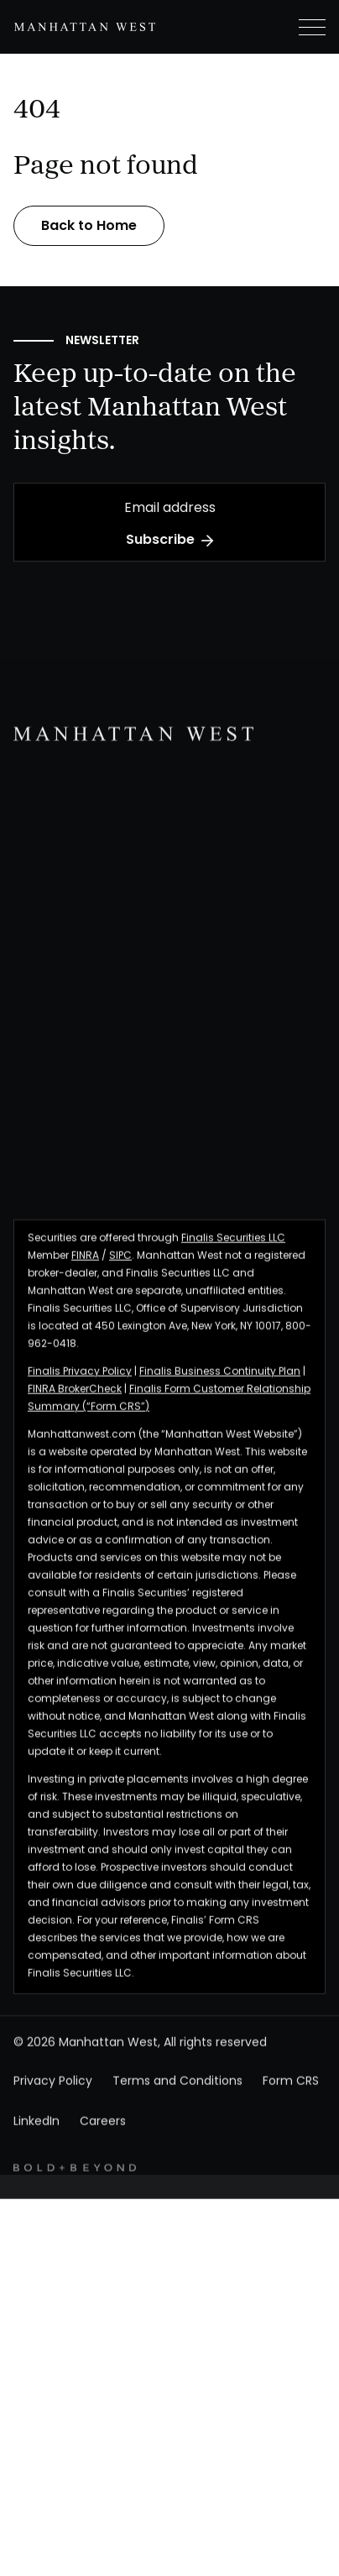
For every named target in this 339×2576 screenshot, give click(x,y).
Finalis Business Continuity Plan (219, 1387)
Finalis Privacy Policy (80, 1387)
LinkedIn (36, 2137)
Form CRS (291, 2096)
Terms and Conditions (177, 2096)
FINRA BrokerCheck (75, 1404)
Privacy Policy (52, 2096)
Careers (103, 2137)
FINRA (85, 1271)
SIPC (120, 1271)
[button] (299, 27)
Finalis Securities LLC (233, 1253)
